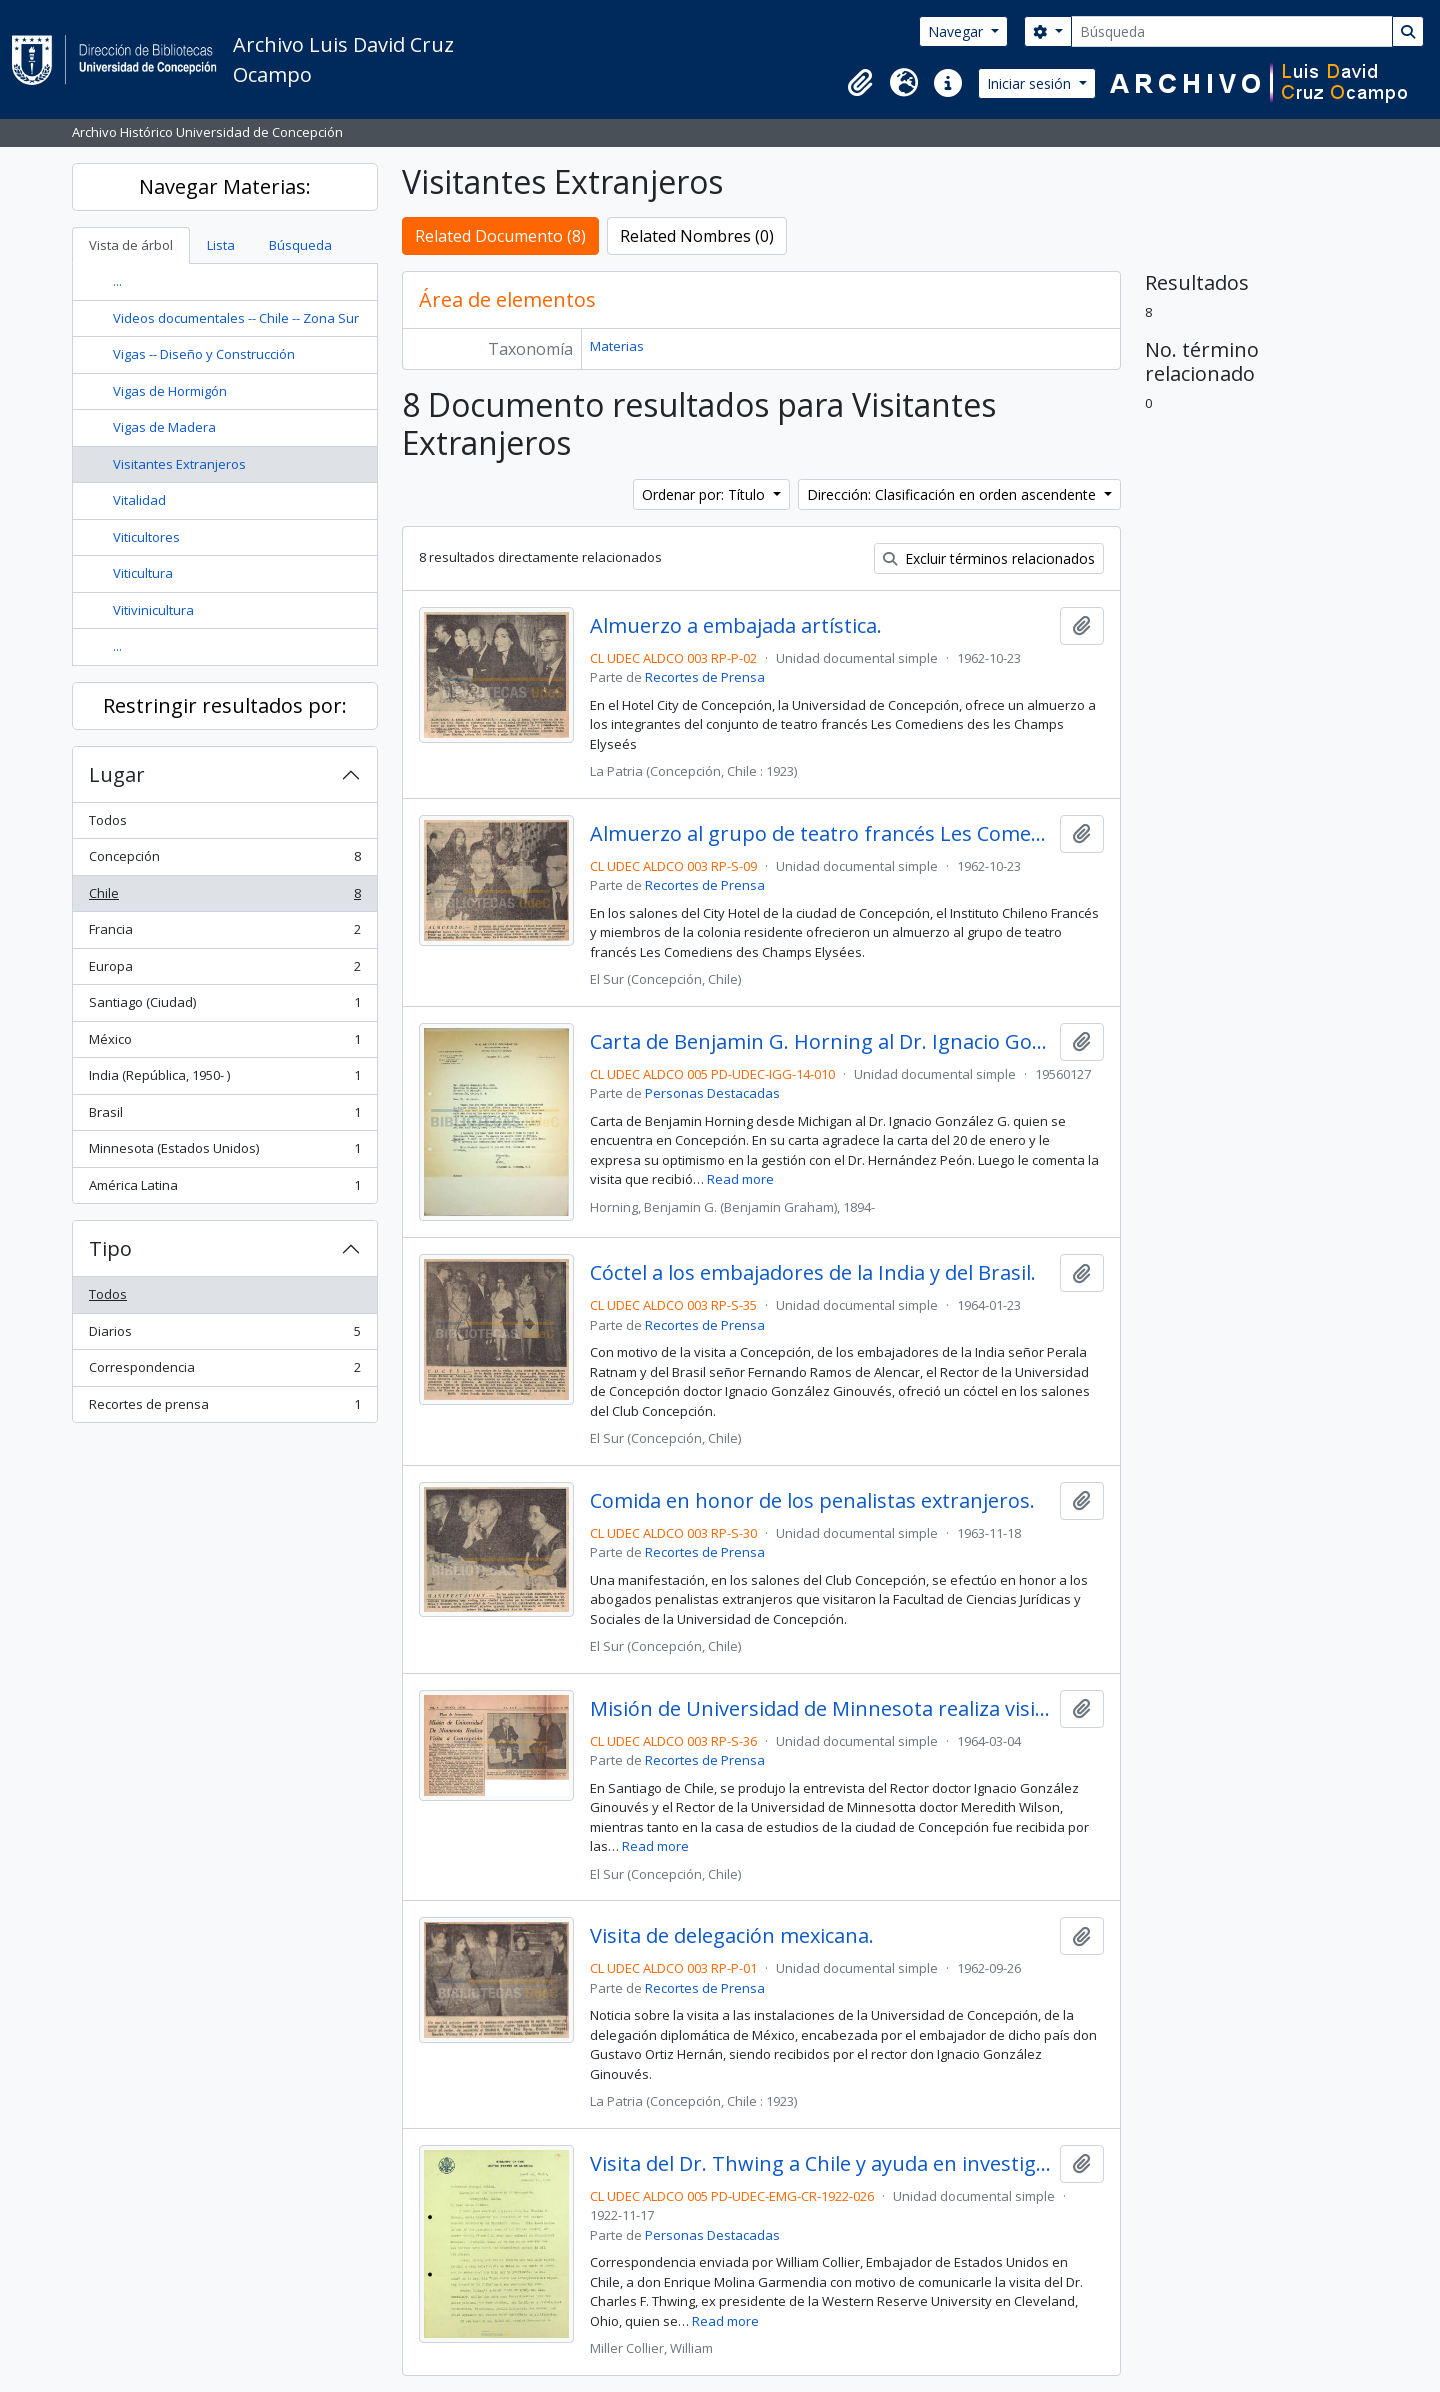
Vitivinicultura (153, 610)
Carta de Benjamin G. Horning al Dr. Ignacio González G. (820, 1042)
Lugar (117, 774)
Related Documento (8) (500, 236)
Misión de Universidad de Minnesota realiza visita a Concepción (820, 1709)
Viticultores (146, 537)
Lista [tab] (221, 245)
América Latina (224, 1189)
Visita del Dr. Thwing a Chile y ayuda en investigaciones (820, 2164)
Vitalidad (139, 500)
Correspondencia (224, 1371)
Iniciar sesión (1031, 83)
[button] (860, 83)
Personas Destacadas (712, 1093)
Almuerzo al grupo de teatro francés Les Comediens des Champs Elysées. (820, 834)
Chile (224, 897)
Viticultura (143, 573)
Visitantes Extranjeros (179, 464)
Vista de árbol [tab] (131, 245)
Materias (617, 346)
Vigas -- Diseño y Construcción (204, 354)
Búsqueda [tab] (300, 245)
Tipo (110, 1248)
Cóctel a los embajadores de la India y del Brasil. (813, 1273)
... (117, 281)
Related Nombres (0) (697, 236)
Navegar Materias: (225, 186)
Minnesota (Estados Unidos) (224, 1152)
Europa (224, 970)
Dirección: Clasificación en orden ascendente (953, 494)
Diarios (224, 1335)
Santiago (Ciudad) (224, 1006)
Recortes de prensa (224, 1408)
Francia (224, 933)
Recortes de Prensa (705, 677)
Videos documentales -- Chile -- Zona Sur (236, 318)
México (224, 1043)
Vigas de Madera (164, 427)
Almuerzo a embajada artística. (736, 626)
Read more (740, 1179)
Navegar (957, 31)
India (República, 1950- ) (224, 1079)
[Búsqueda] (1232, 31)
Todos (108, 820)
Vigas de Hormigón (170, 391)
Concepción (224, 860)
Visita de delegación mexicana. (732, 1936)
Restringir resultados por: (225, 705)
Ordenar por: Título (705, 494)
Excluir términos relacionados (989, 558)
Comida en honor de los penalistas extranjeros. (812, 1501)
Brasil (224, 1116)
